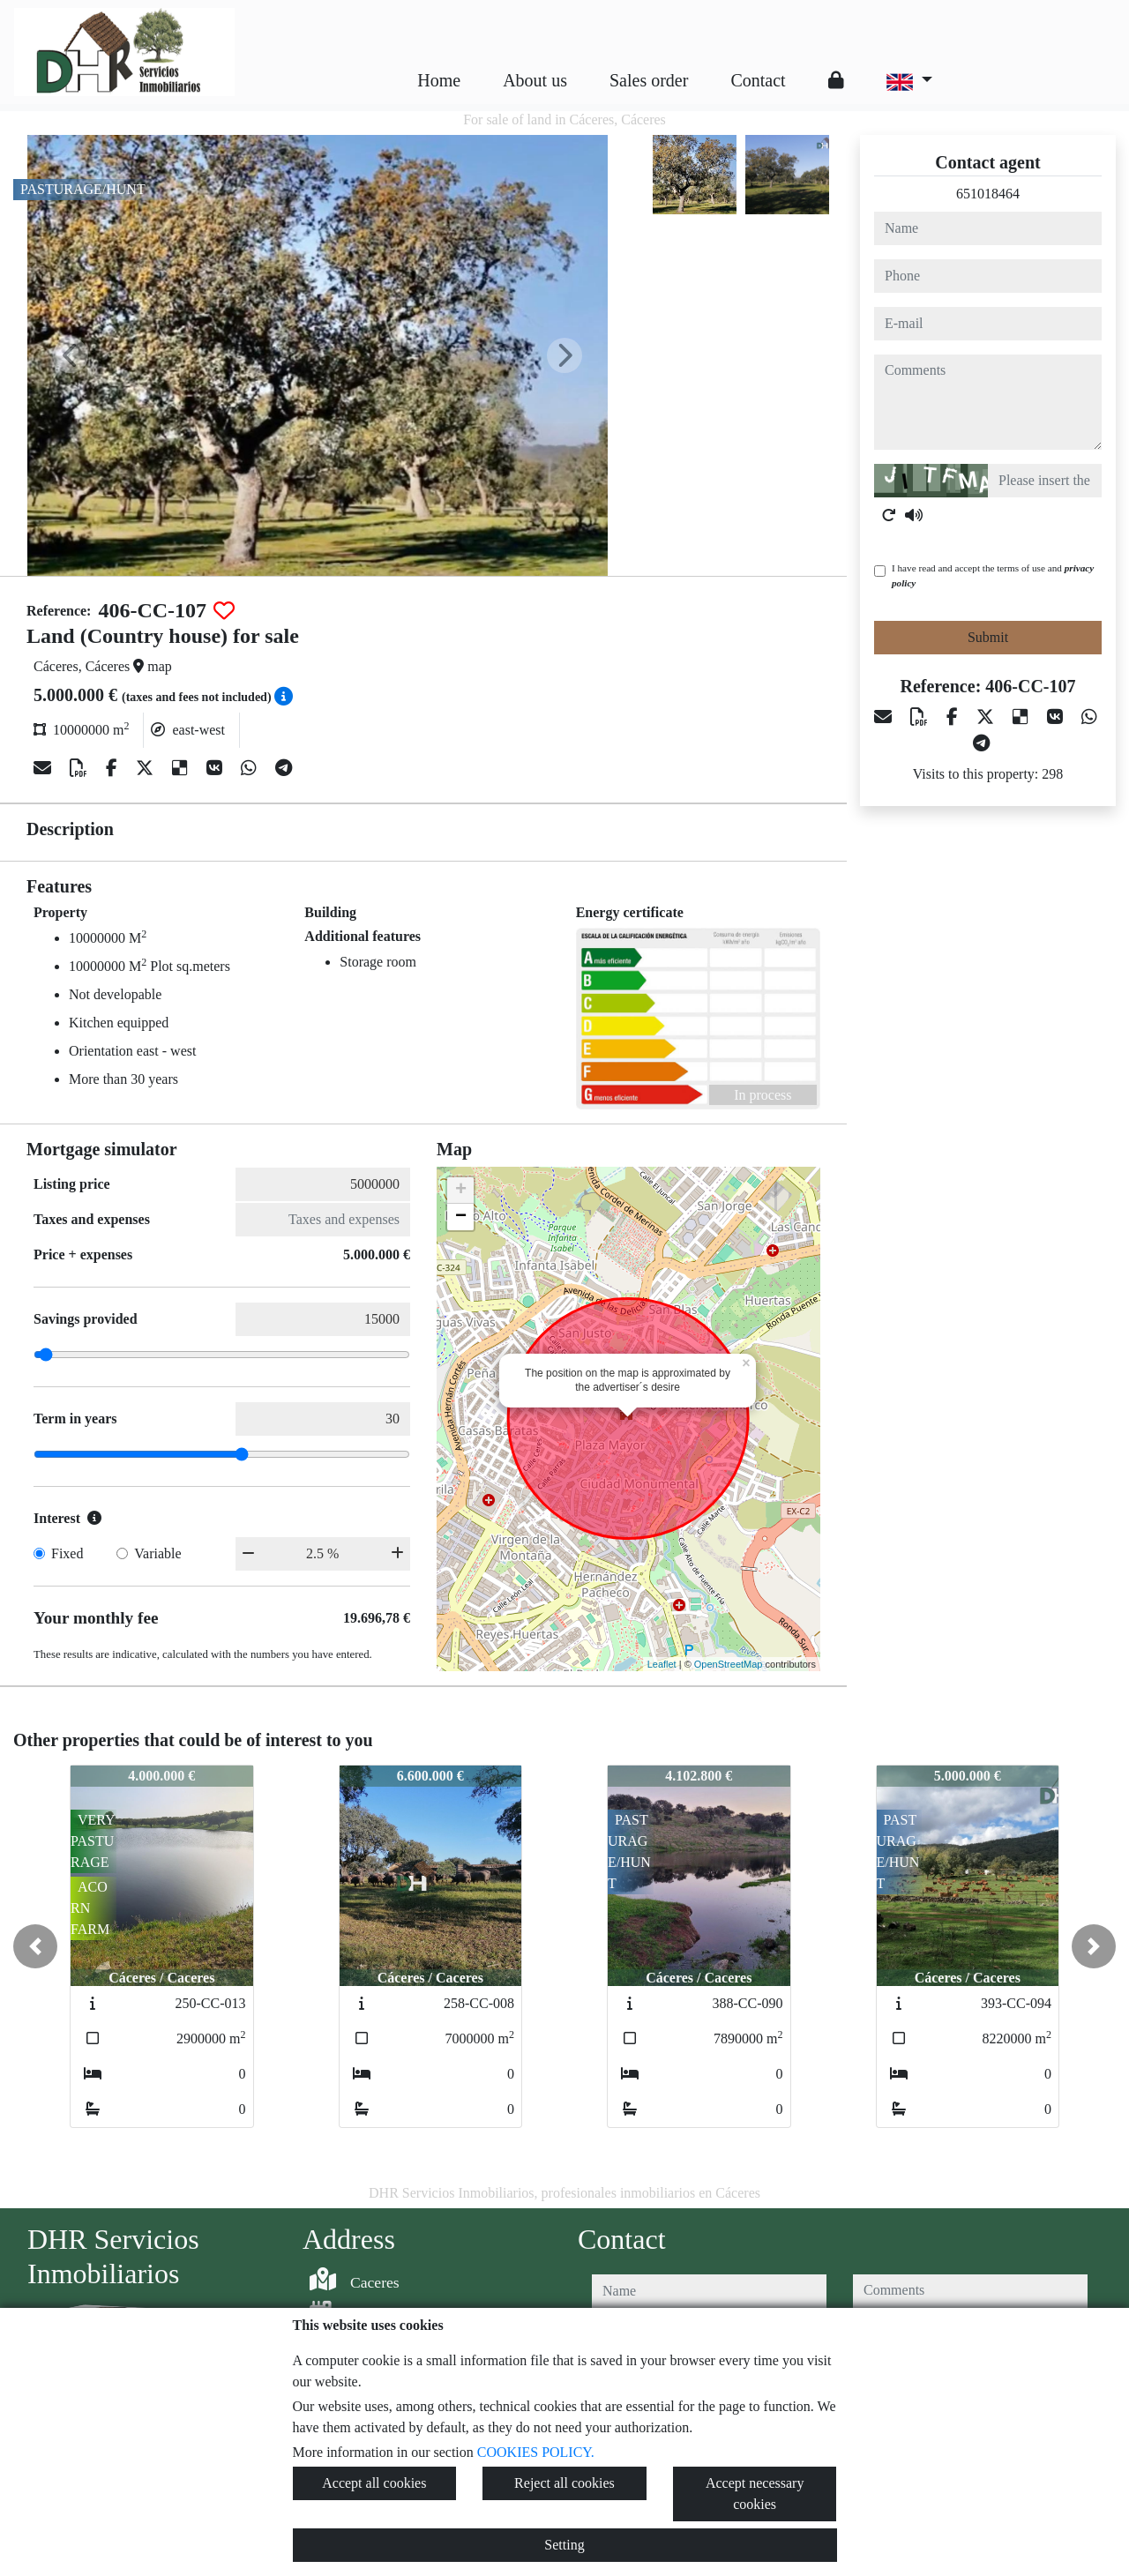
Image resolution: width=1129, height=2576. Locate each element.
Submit (988, 637)
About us (535, 80)
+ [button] (461, 1190)
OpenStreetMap (728, 1664)
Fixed (67, 1553)
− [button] (461, 1217)
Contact (757, 80)
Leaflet (662, 1664)
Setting (564, 2544)
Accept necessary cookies (755, 2493)
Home (438, 80)
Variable (157, 1553)
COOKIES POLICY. (535, 2452)
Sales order (648, 80)
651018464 (988, 193)
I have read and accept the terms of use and (993, 575)
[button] (35, 1946)
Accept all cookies (374, 2482)
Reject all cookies (564, 2482)
